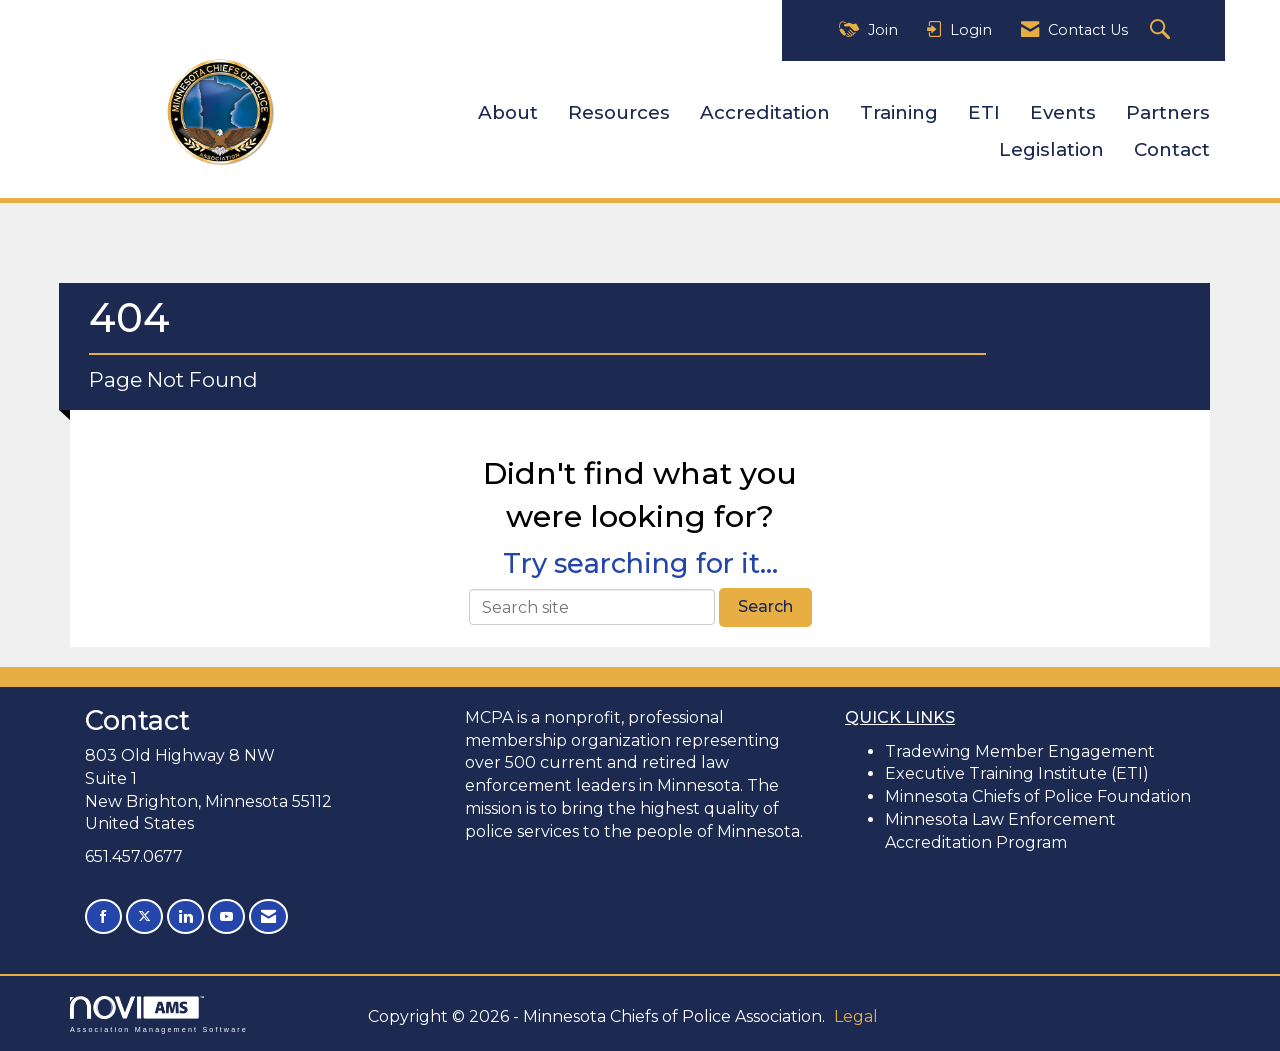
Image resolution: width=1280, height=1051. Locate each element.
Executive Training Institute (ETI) (1017, 773)
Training (899, 112)
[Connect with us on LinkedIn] (185, 916)
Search (765, 606)
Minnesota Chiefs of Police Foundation (1038, 796)
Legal (856, 1016)
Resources (619, 112)
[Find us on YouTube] (226, 916)
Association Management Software (159, 1014)
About (508, 112)
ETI (984, 112)
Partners (1168, 112)
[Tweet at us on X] (144, 916)
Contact (1172, 149)
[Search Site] (1162, 30)
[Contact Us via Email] (268, 916)
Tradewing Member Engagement (1020, 751)
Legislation (1051, 149)
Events (1063, 112)
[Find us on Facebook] (103, 916)
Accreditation (765, 112)
